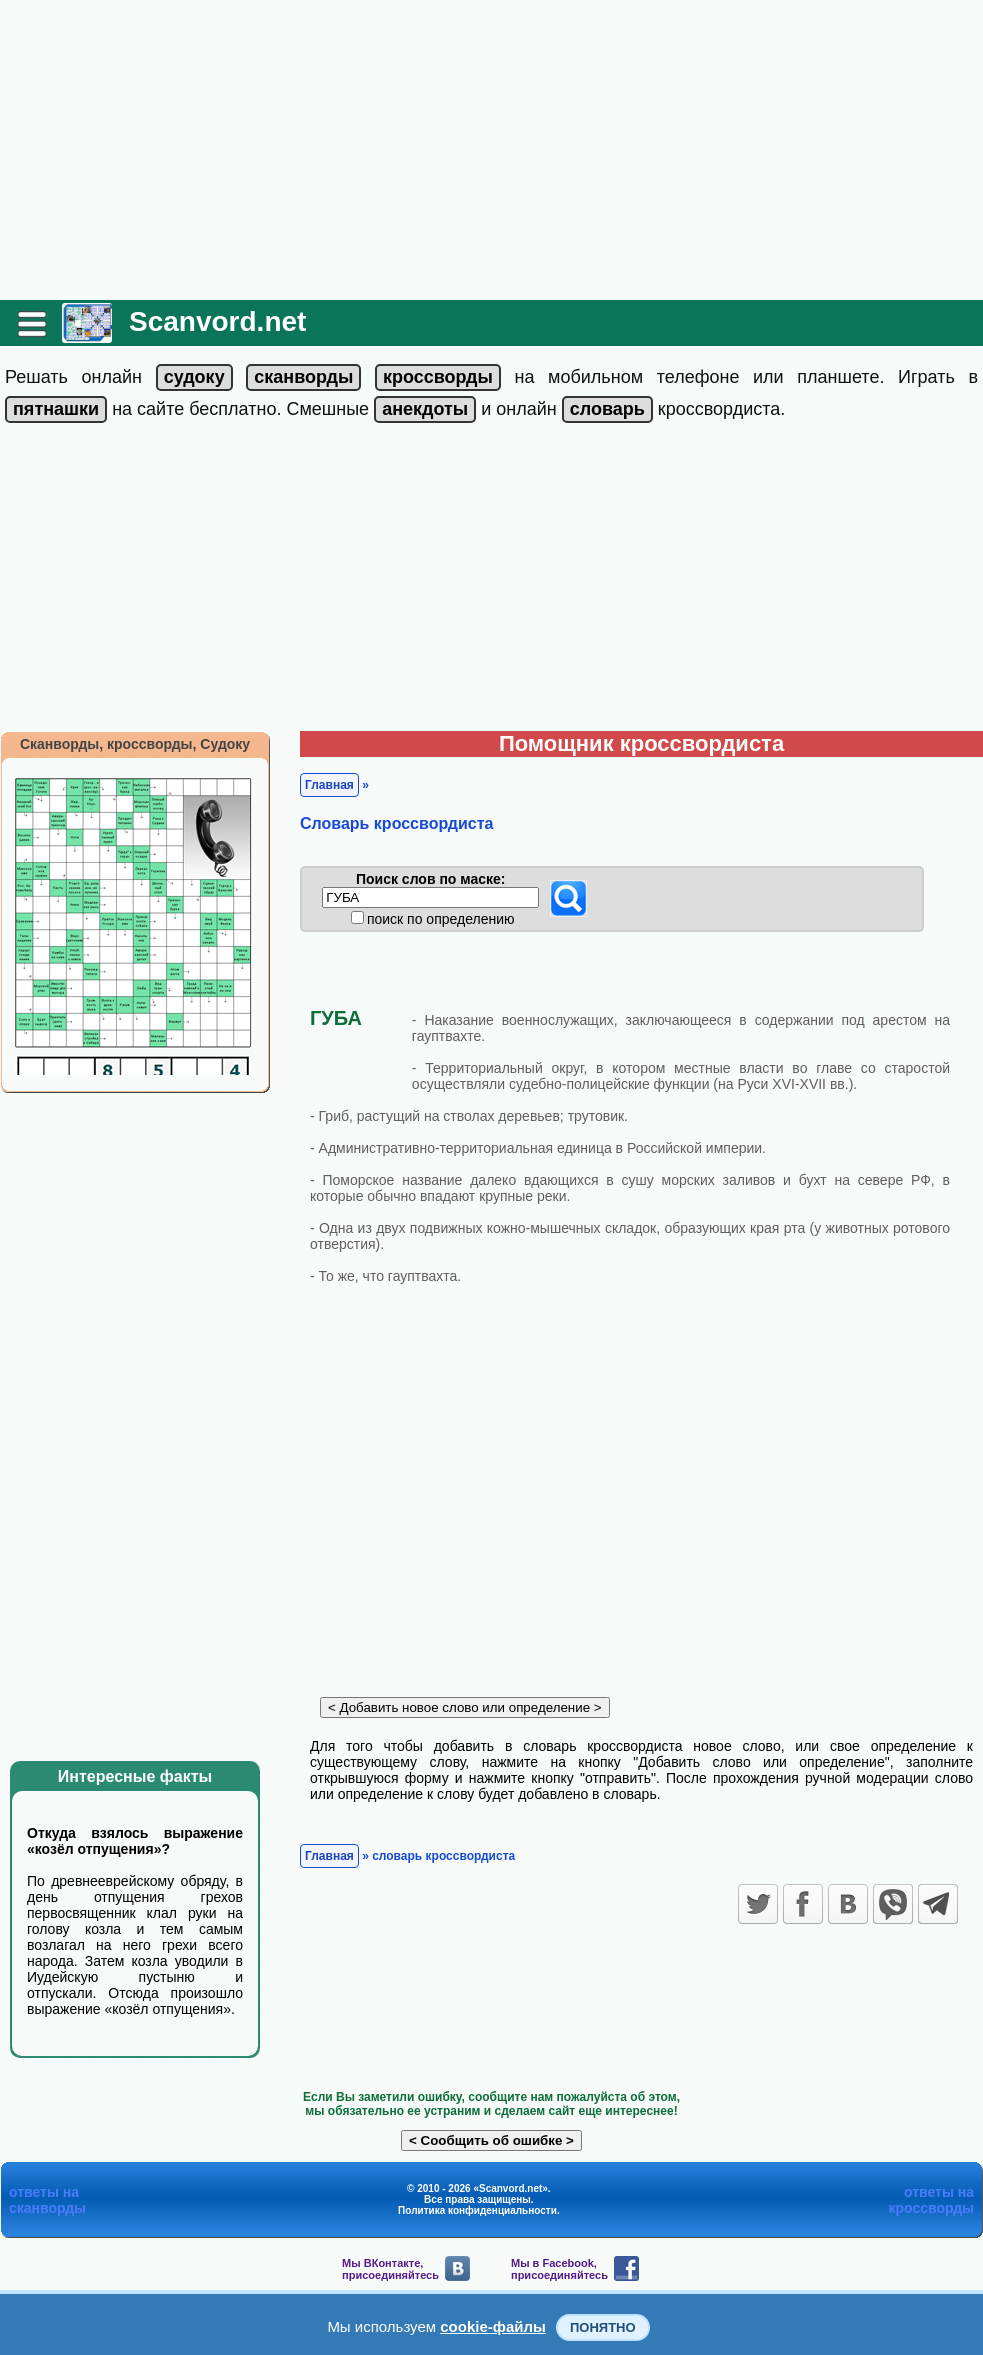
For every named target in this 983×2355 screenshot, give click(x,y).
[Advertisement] (491, 150)
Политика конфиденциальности (477, 2210)
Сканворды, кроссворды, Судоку (135, 744)
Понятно (603, 2327)
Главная (329, 785)
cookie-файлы (493, 2326)
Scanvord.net (217, 321)
